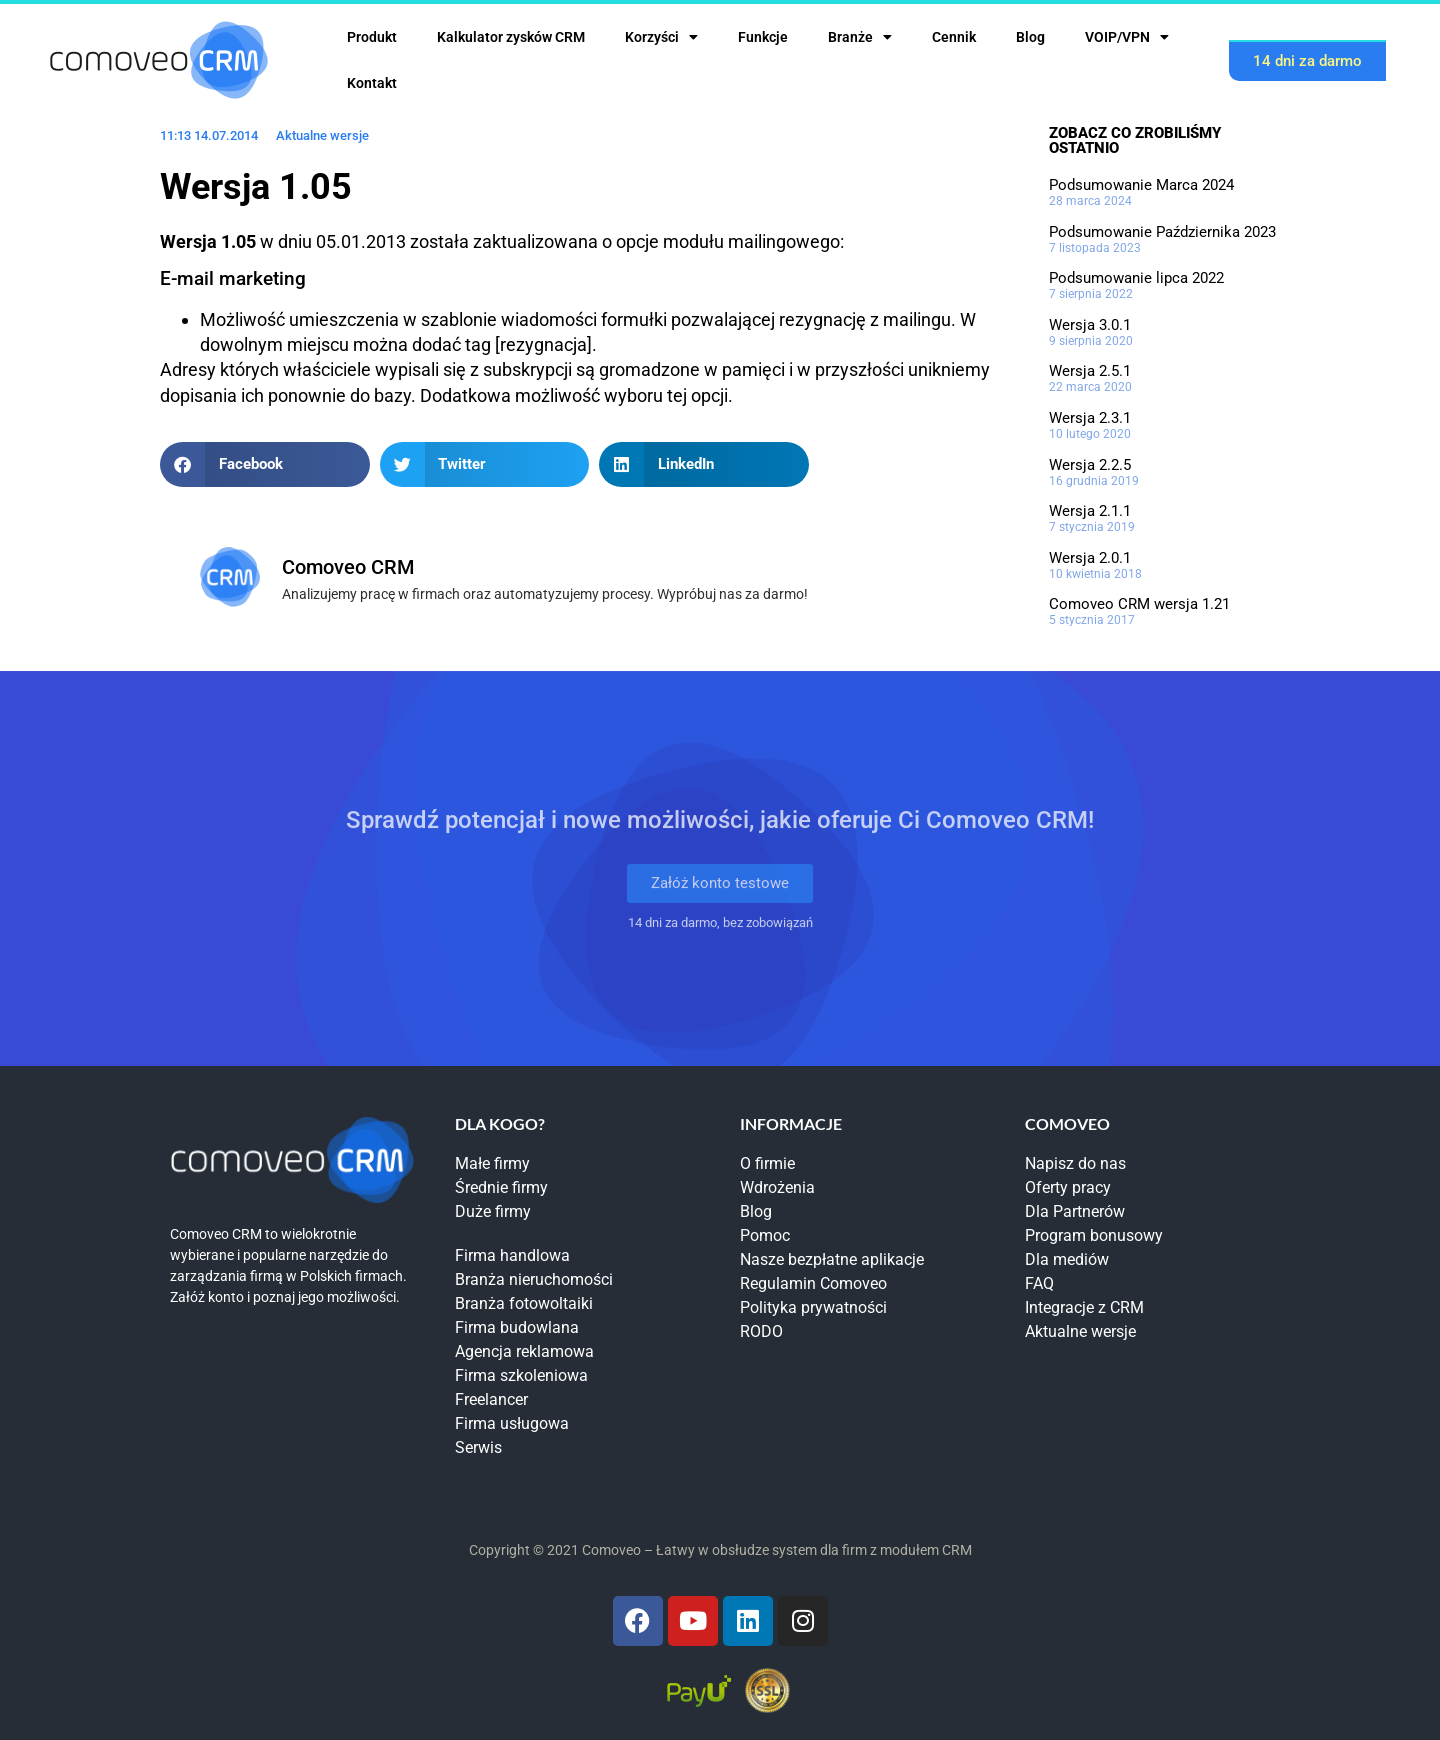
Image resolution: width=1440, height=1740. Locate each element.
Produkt (372, 37)
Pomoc (765, 1235)
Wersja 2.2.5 (1090, 465)
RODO (761, 1331)
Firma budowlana (517, 1327)
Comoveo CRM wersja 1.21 (1139, 604)
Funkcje (763, 37)
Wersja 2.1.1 (1090, 511)
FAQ (1039, 1283)
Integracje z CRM (1084, 1307)
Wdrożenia (777, 1187)
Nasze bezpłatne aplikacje (832, 1259)
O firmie (767, 1163)
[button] (265, 464)
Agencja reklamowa (524, 1351)
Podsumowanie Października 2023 (1162, 232)
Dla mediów (1067, 1259)
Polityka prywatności (813, 1307)
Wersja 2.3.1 (1090, 418)
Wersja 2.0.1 (1090, 558)
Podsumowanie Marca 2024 (1141, 185)
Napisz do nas (1075, 1163)
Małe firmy (492, 1163)
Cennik (954, 37)
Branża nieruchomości (534, 1279)
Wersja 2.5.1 (1090, 371)
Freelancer (491, 1399)
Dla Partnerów (1075, 1211)
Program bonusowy (1094, 1235)
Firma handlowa (512, 1255)
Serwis (478, 1447)
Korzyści (661, 37)
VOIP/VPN (1127, 37)
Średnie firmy (501, 1187)
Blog (1030, 37)
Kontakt (372, 83)
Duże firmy (493, 1211)
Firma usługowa (512, 1423)
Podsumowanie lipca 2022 (1136, 278)
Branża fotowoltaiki (524, 1303)
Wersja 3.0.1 (1090, 325)
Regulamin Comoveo (813, 1283)
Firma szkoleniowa (521, 1375)
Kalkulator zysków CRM (511, 37)
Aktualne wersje (322, 135)
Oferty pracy (1068, 1187)
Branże (860, 37)
